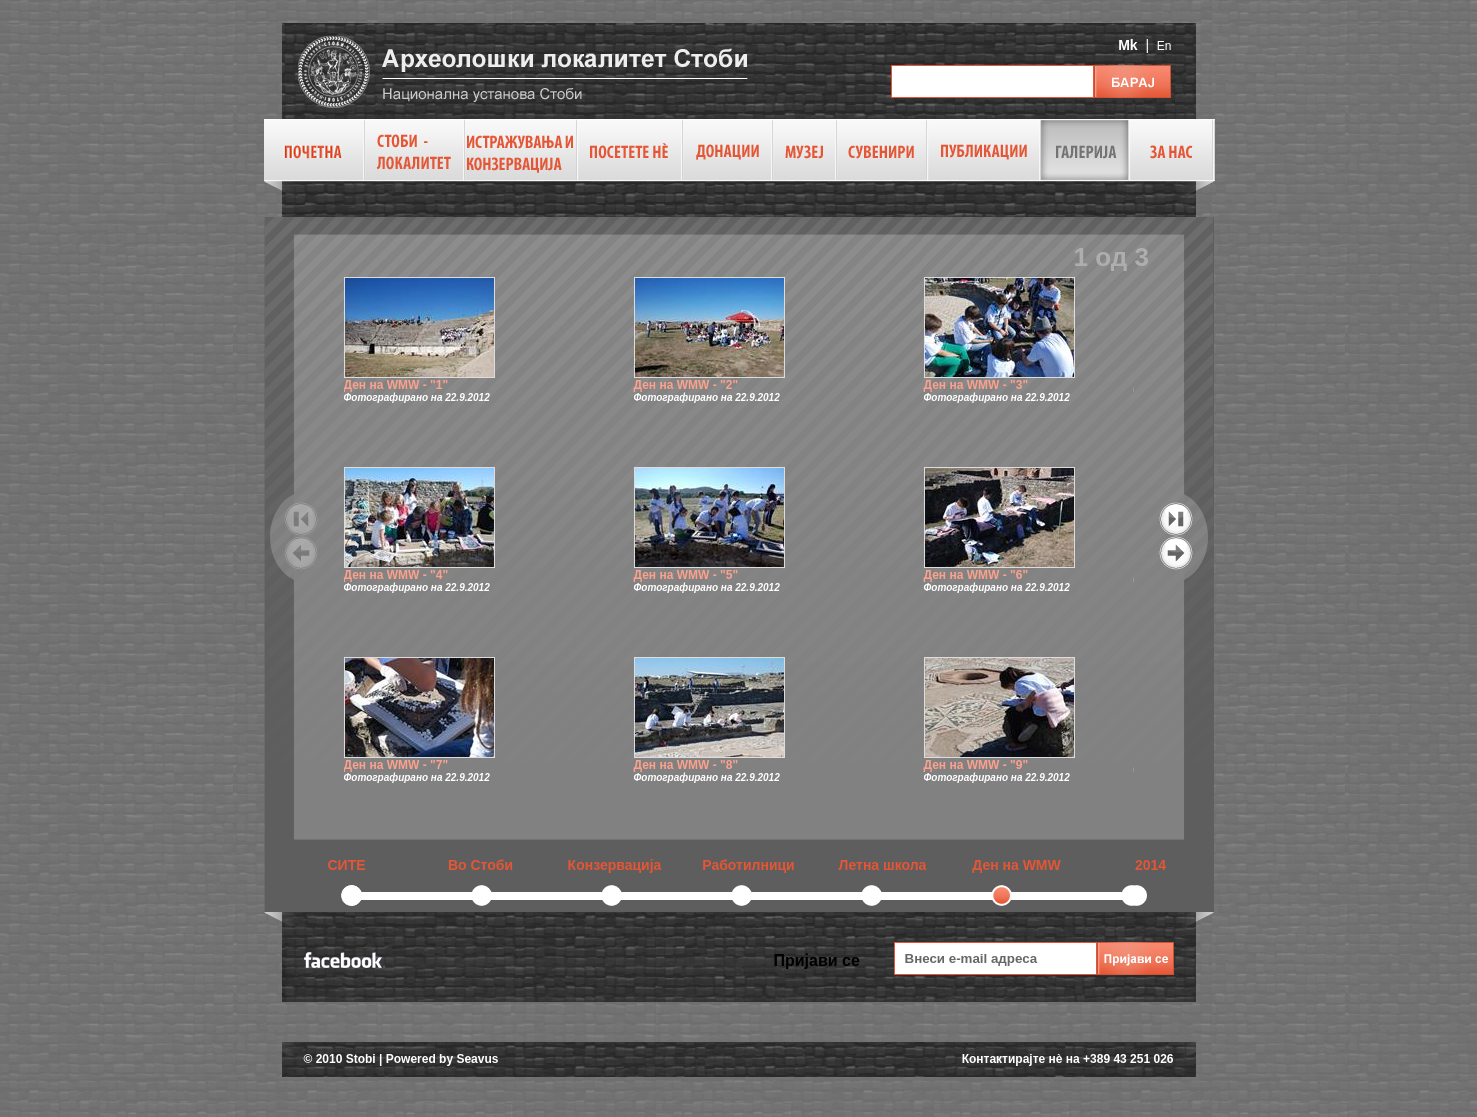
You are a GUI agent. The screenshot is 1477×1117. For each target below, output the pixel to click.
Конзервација (615, 865)
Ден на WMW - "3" (976, 385)
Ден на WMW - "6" (976, 575)
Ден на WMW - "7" (396, 765)
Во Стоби (480, 865)
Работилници (748, 865)
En (1164, 46)
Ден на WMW (1016, 865)
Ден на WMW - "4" (396, 575)
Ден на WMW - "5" (686, 575)
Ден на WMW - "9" (976, 765)
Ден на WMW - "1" (396, 385)
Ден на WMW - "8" (686, 765)
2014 (1150, 865)
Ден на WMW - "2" (686, 385)
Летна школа (883, 865)
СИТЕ (346, 865)
